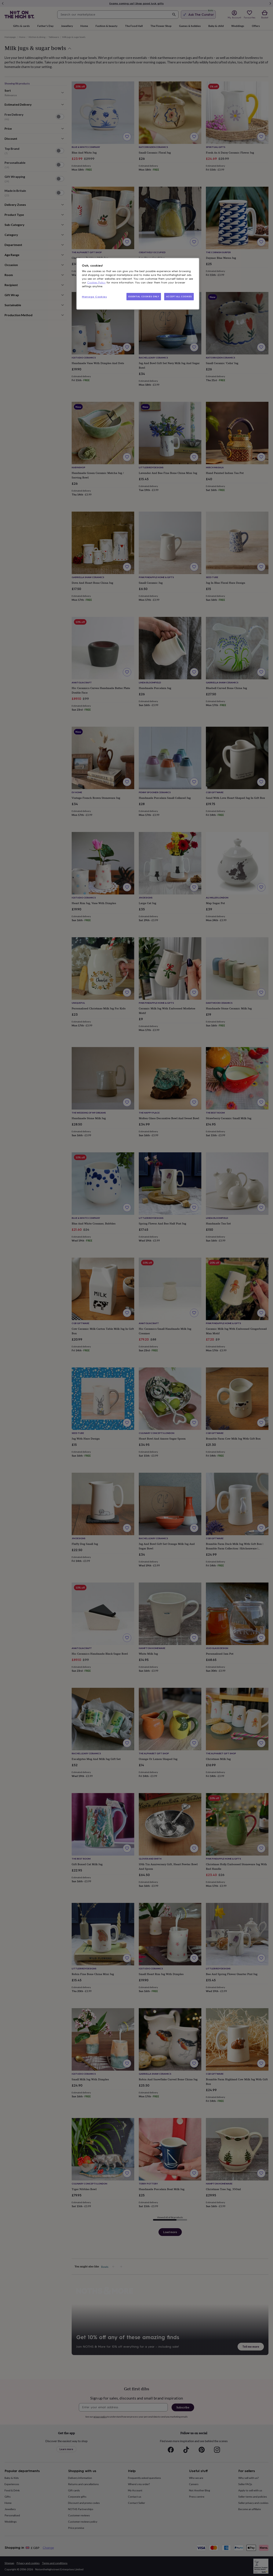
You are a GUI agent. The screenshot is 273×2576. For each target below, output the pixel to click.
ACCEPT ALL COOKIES (179, 296)
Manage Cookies (94, 296)
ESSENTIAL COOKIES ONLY (143, 296)
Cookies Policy (96, 282)
